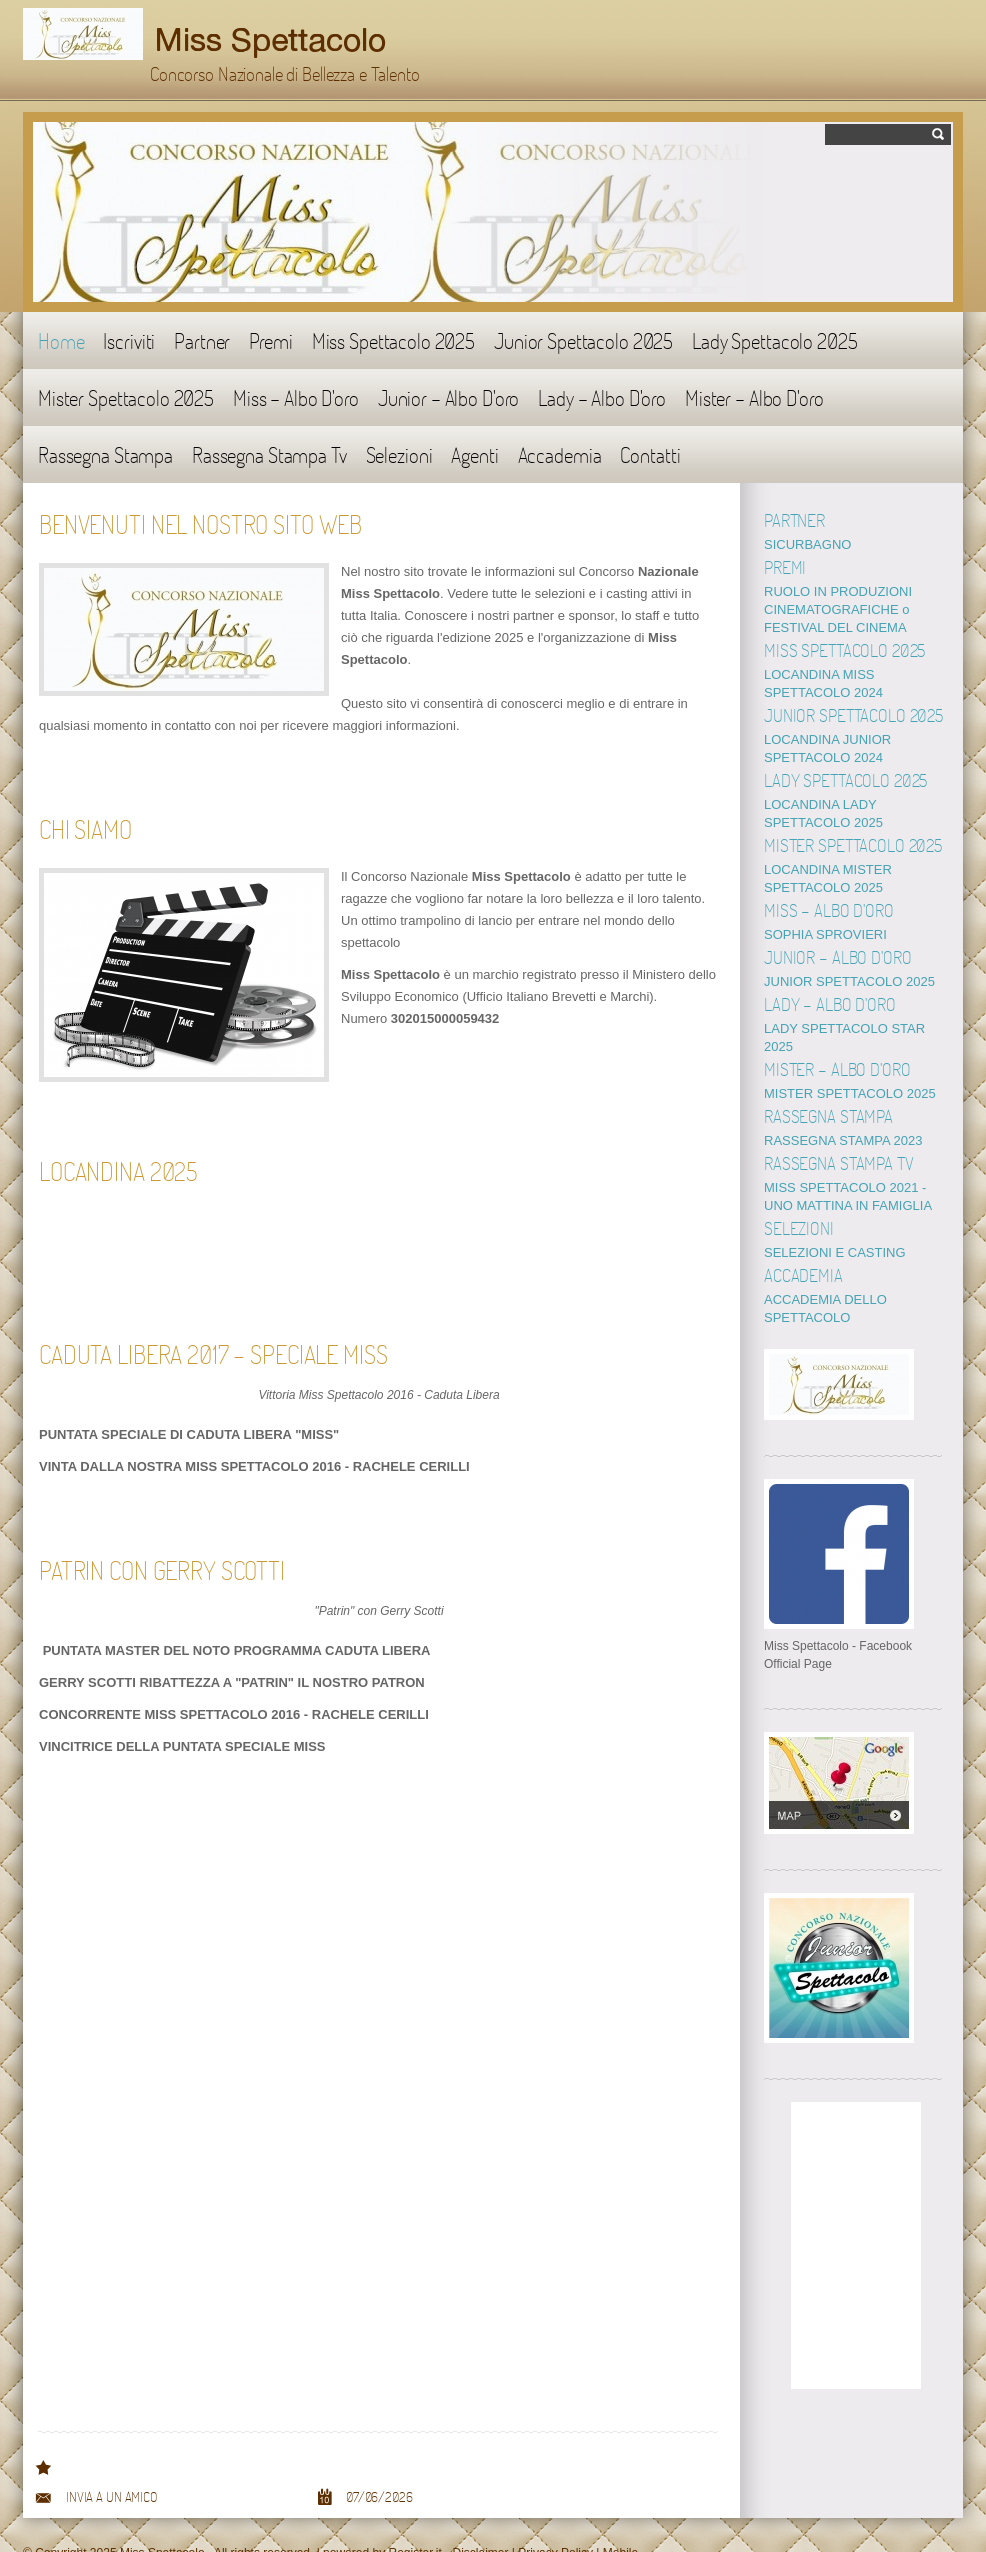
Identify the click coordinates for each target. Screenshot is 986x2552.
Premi (270, 340)
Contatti (650, 454)
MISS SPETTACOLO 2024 (841, 862)
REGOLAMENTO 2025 (830, 656)
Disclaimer (481, 2517)
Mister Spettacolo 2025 (126, 397)
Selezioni (399, 454)
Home (61, 340)
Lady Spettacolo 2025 (774, 340)
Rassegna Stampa (105, 454)
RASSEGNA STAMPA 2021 (843, 1086)
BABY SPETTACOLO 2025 (842, 909)
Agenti (474, 454)
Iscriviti (129, 340)
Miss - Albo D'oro (296, 397)
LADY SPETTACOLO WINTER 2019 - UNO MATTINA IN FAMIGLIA (853, 1151)
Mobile (620, 2517)
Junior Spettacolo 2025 (583, 340)
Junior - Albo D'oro (448, 397)
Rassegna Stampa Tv (269, 454)
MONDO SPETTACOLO (834, 544)
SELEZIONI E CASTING (835, 1216)
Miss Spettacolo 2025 (393, 340)
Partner (202, 340)
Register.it (414, 2517)
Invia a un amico (111, 2461)
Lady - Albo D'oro (602, 397)
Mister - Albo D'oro (754, 397)
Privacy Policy (555, 2517)
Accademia (560, 454)
